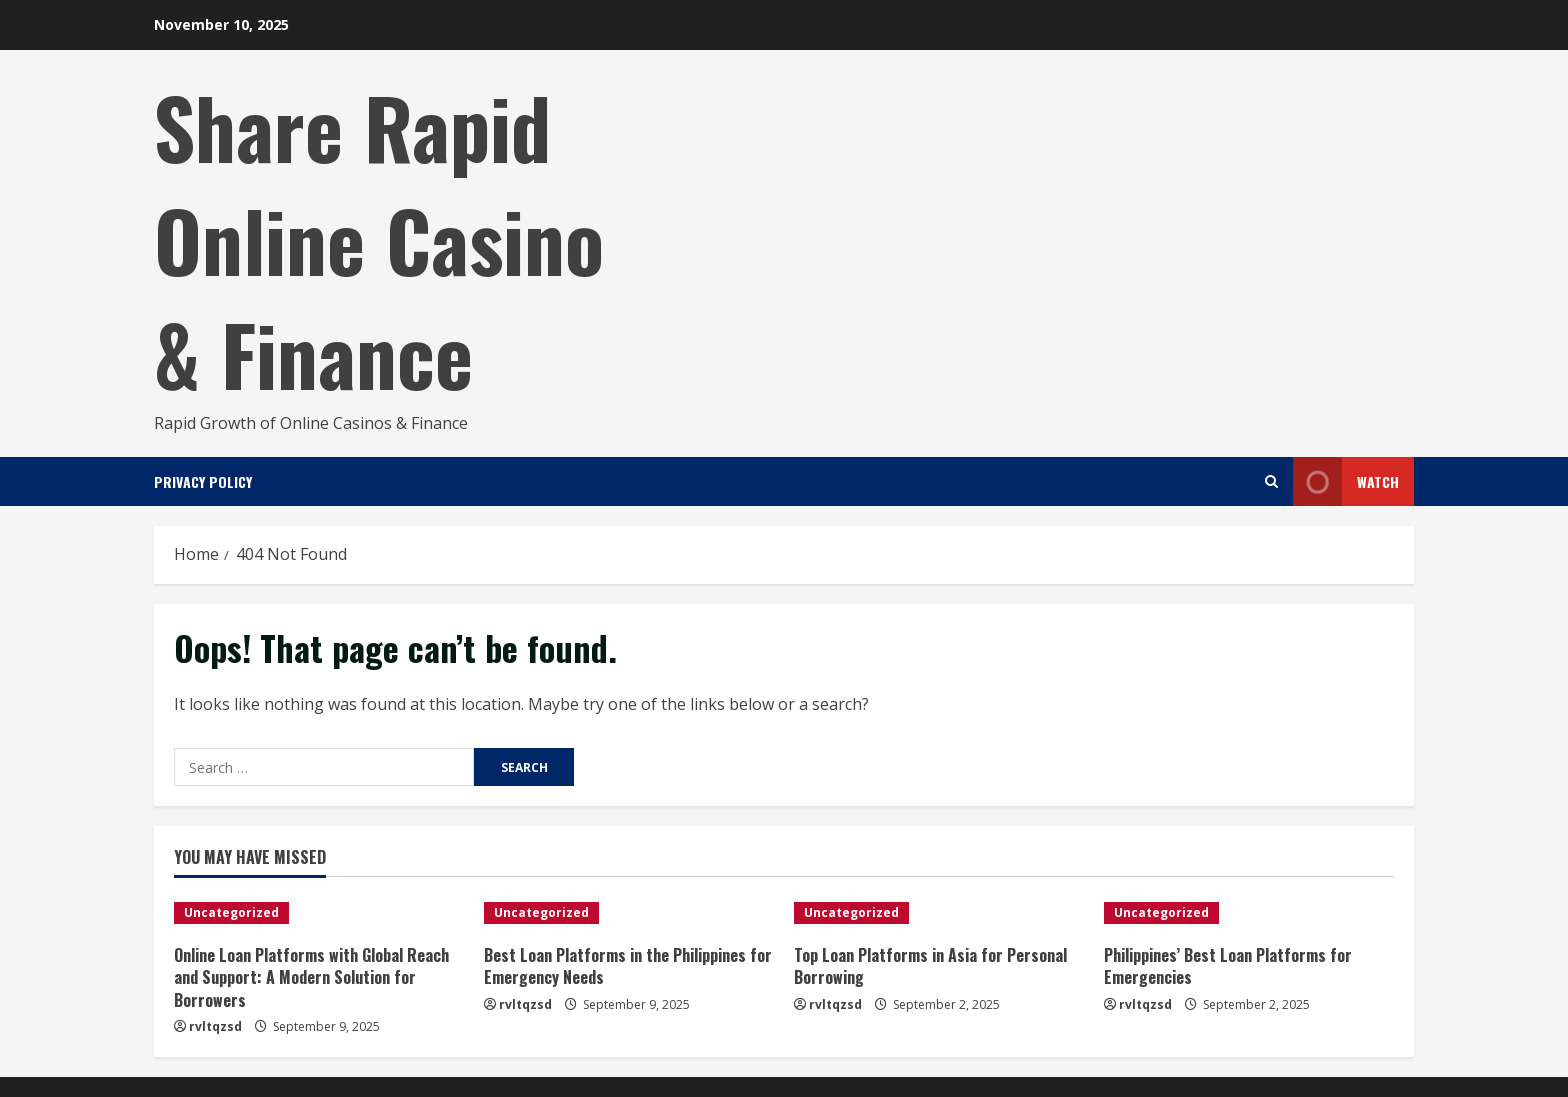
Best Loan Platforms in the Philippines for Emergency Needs (628, 966)
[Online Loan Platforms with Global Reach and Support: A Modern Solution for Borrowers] (319, 913)
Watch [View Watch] (1346, 481)
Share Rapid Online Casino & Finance (379, 239)
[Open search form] (1271, 481)
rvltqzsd (215, 1026)
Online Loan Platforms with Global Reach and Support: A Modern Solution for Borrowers (311, 977)
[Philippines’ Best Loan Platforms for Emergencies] (1249, 913)
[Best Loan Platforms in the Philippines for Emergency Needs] (629, 913)
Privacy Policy (203, 481)
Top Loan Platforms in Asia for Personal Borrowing (930, 966)
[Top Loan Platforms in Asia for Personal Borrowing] (939, 913)
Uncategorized (231, 912)
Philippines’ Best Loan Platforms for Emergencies (1228, 966)
